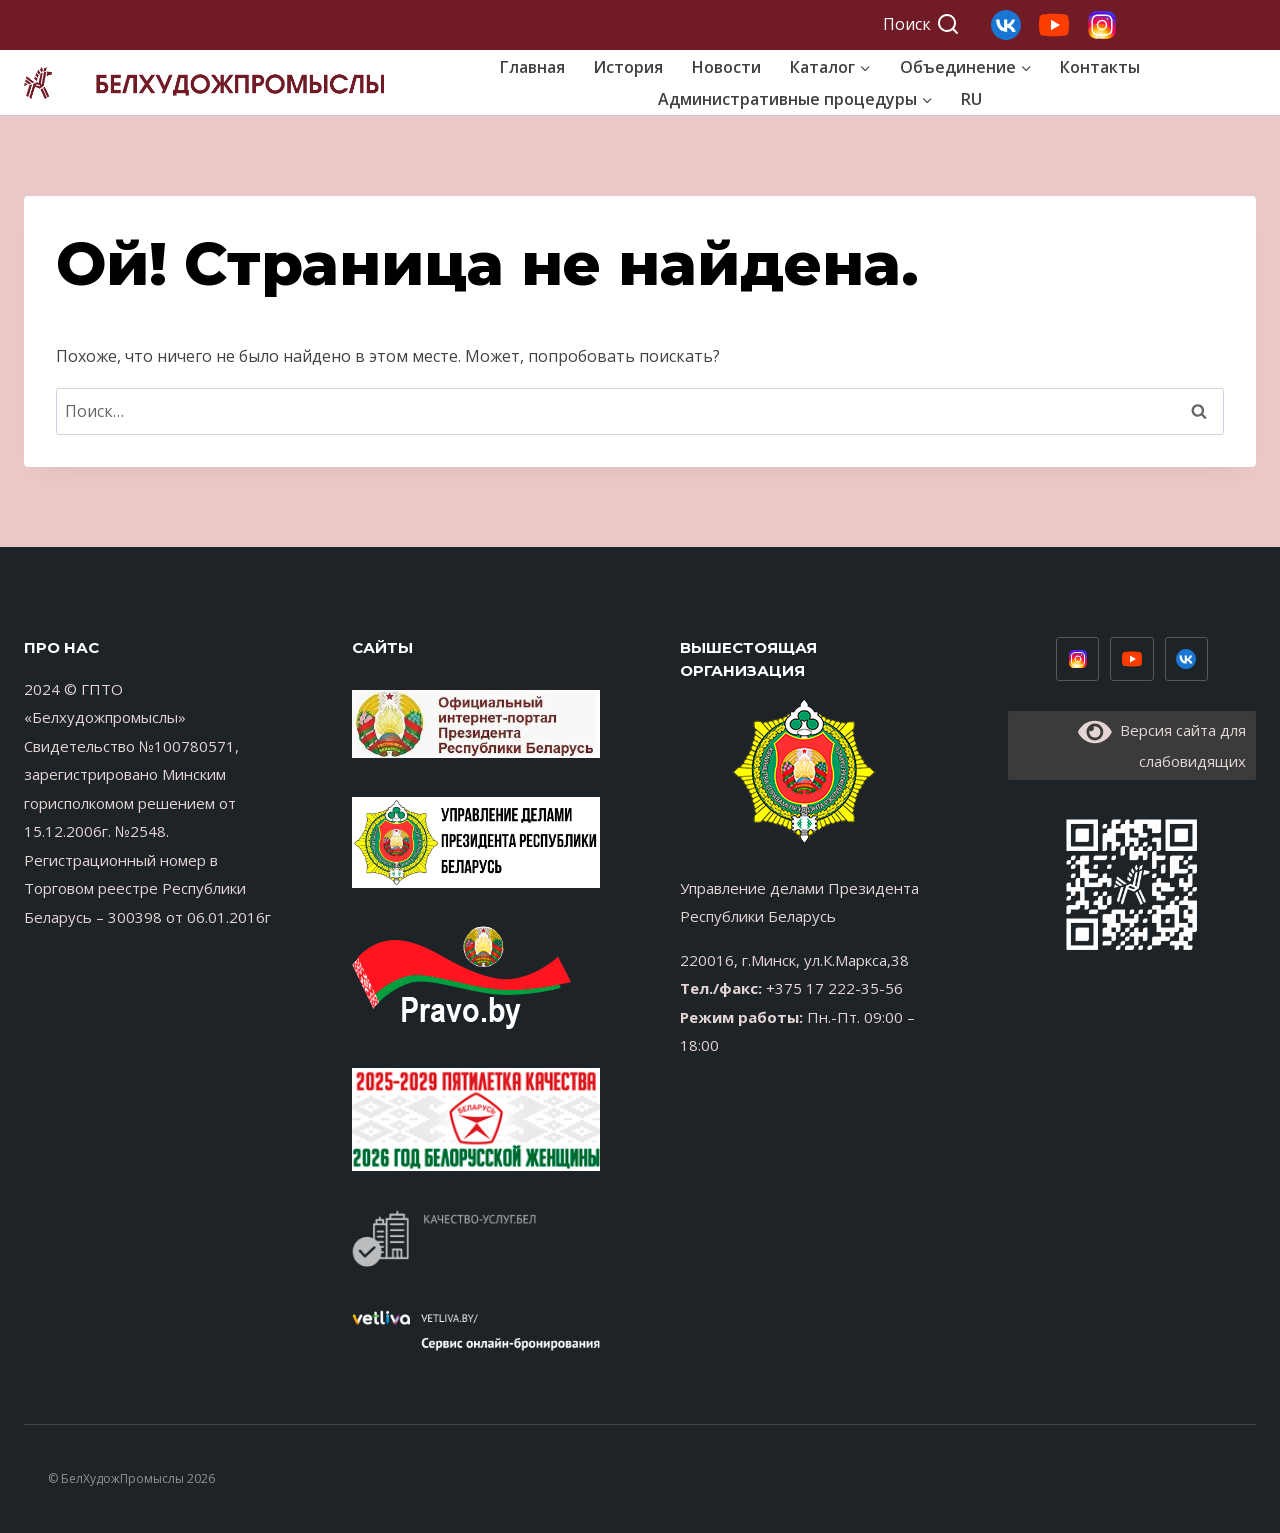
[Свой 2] (1054, 25)
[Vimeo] (1187, 659)
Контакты (1100, 67)
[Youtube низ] (1132, 659)
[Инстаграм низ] (1078, 659)
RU (971, 99)
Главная (532, 67)
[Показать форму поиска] (921, 25)
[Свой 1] (1102, 25)
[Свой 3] (1006, 25)
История (628, 67)
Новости (726, 67)
